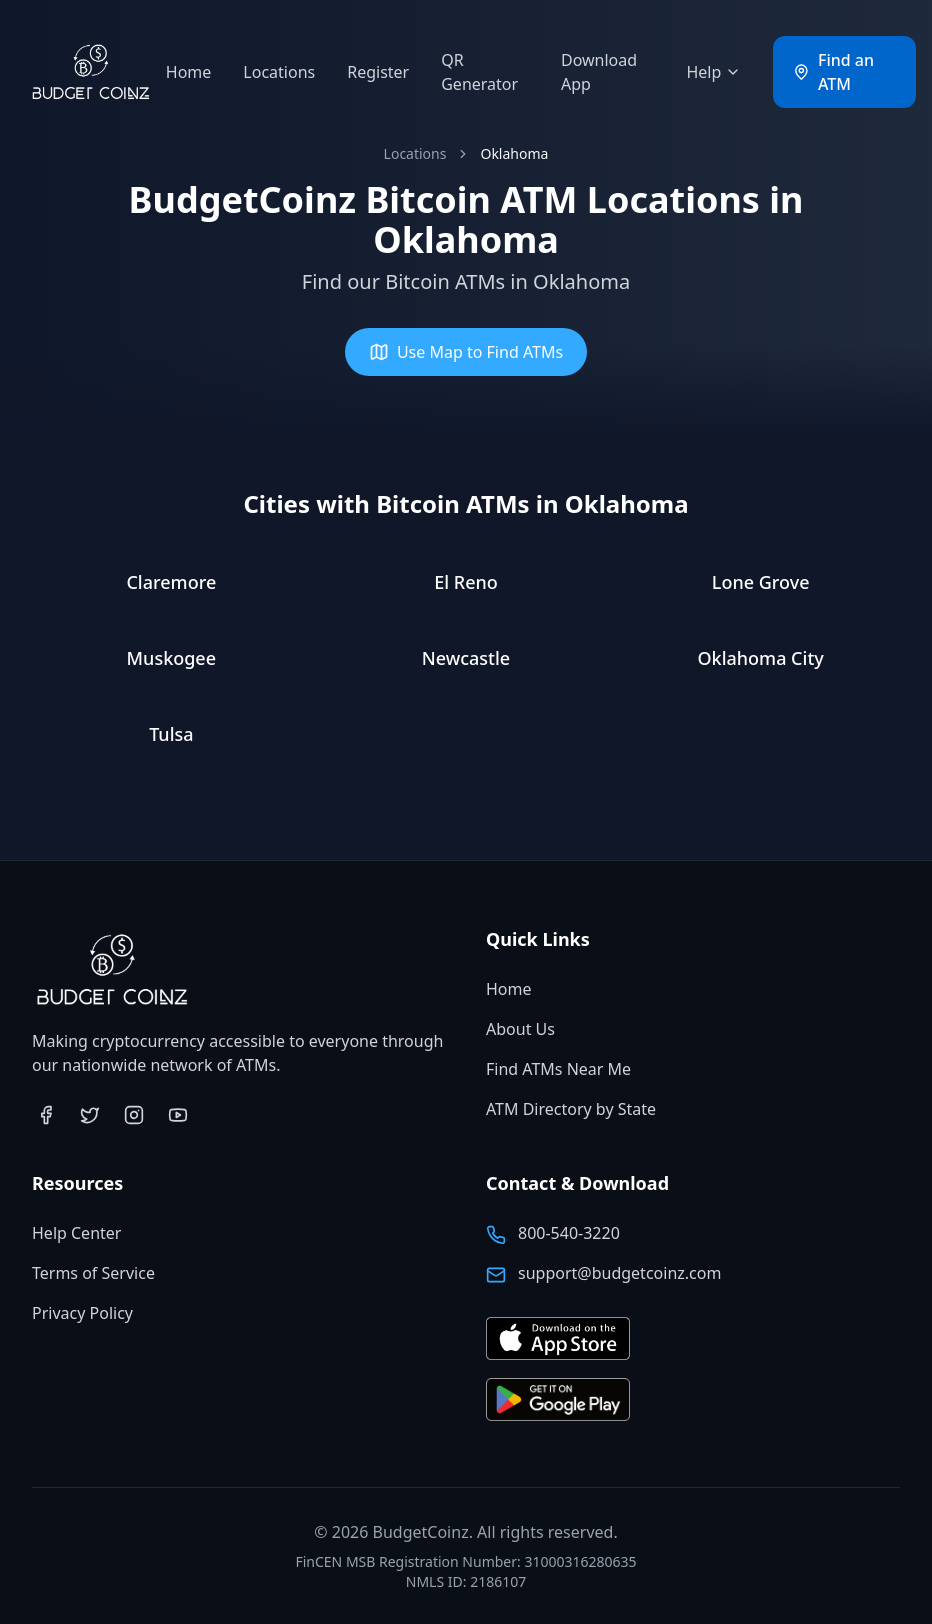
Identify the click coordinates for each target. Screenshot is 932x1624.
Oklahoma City (760, 658)
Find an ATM (833, 72)
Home (189, 72)
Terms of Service (93, 1273)
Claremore (171, 582)
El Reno (466, 582)
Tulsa (171, 734)
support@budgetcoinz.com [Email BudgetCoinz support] (619, 1273)
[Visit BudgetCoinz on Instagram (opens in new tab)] (134, 1115)
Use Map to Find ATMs (466, 352)
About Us (520, 1029)
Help (713, 72)
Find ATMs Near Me (558, 1069)
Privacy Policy (82, 1313)
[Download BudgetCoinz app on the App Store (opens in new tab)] (558, 1339)
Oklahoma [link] (514, 153)
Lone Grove (761, 582)
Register (378, 72)
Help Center (76, 1233)
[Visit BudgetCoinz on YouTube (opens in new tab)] (178, 1115)
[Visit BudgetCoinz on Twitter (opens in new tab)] (90, 1115)
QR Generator (479, 72)
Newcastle (466, 658)
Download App (599, 72)
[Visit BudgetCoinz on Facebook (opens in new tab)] (46, 1115)
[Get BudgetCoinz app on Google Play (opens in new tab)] (558, 1400)
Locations (279, 72)
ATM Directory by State (571, 1109)
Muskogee (171, 658)
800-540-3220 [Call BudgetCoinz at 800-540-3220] (569, 1233)
